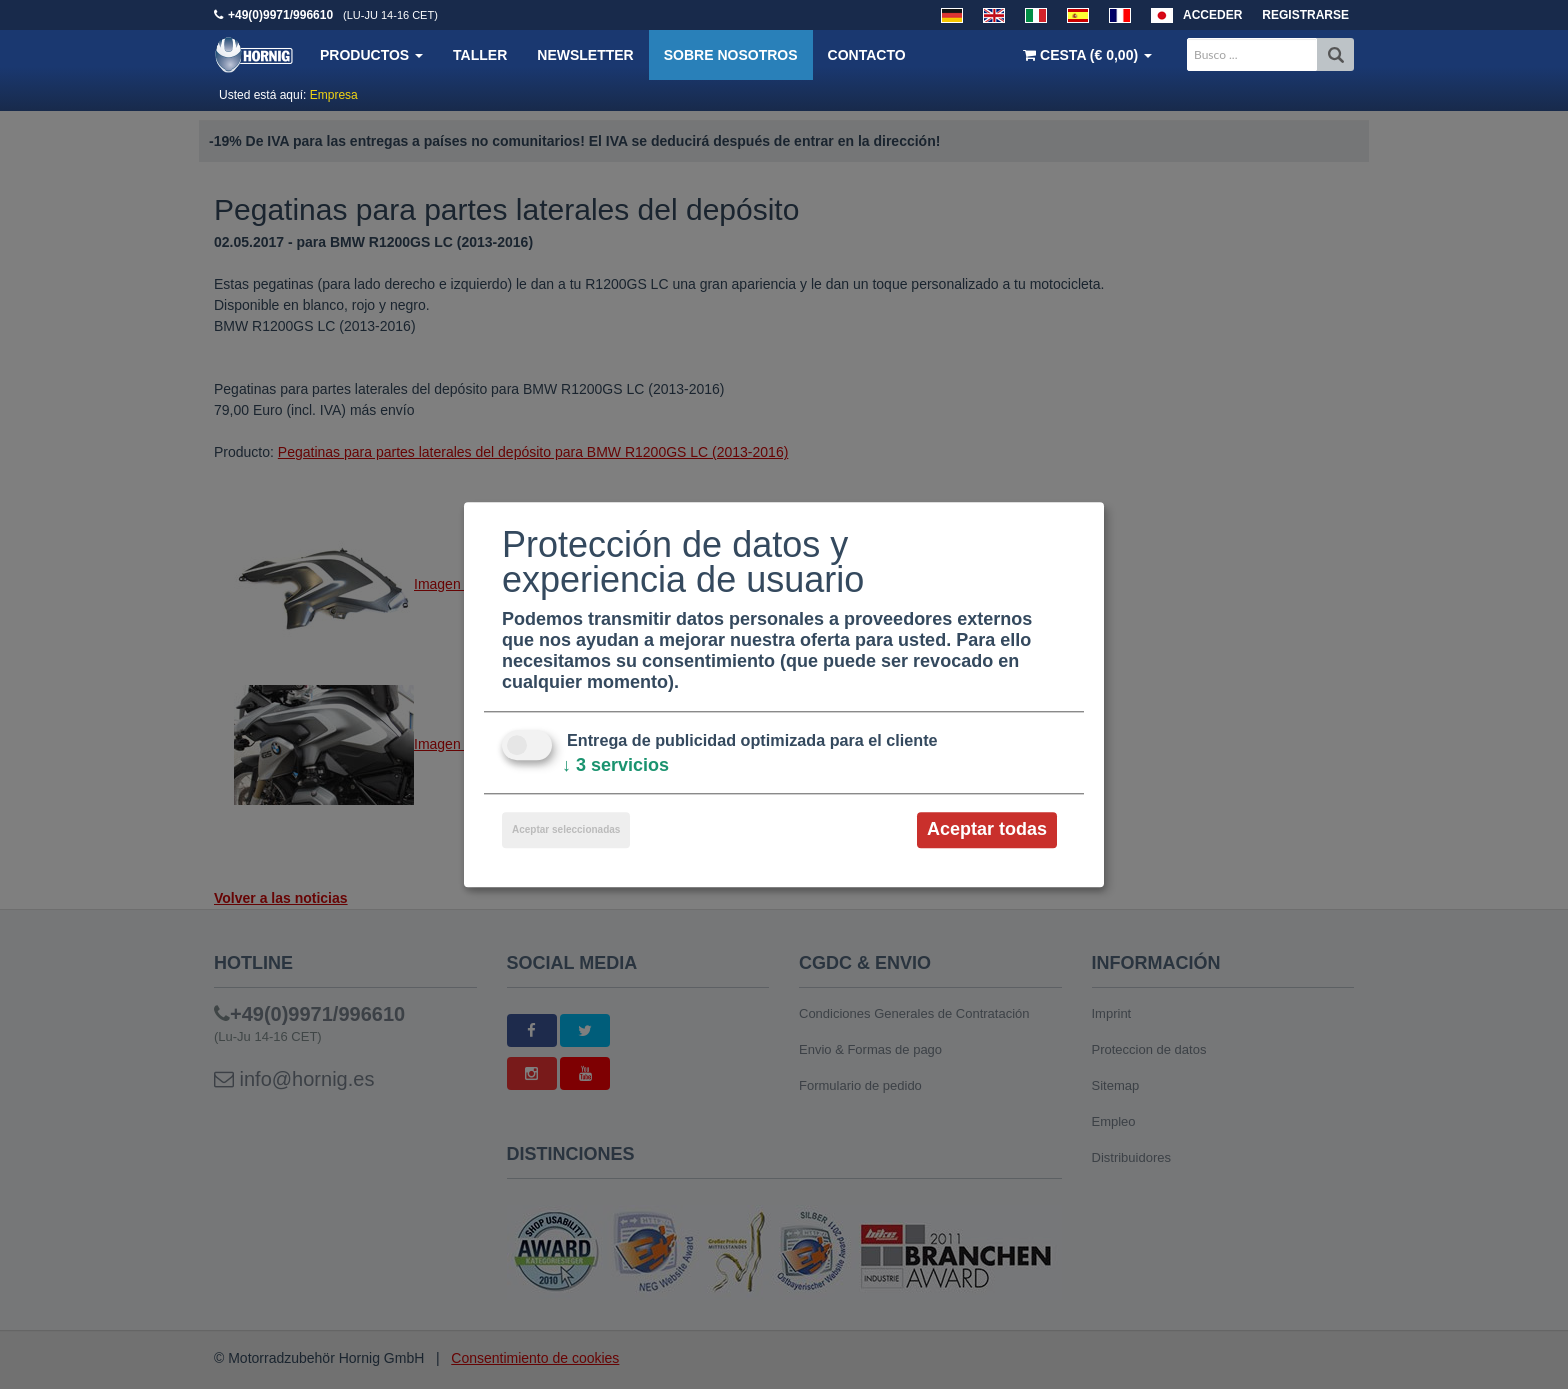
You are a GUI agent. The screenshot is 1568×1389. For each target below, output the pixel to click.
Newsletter (585, 55)
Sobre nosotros (731, 55)
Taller (480, 55)
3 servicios (615, 766)
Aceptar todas (987, 830)
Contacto (867, 55)
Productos (371, 55)
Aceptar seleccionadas (566, 830)
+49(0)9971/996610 (280, 15)
